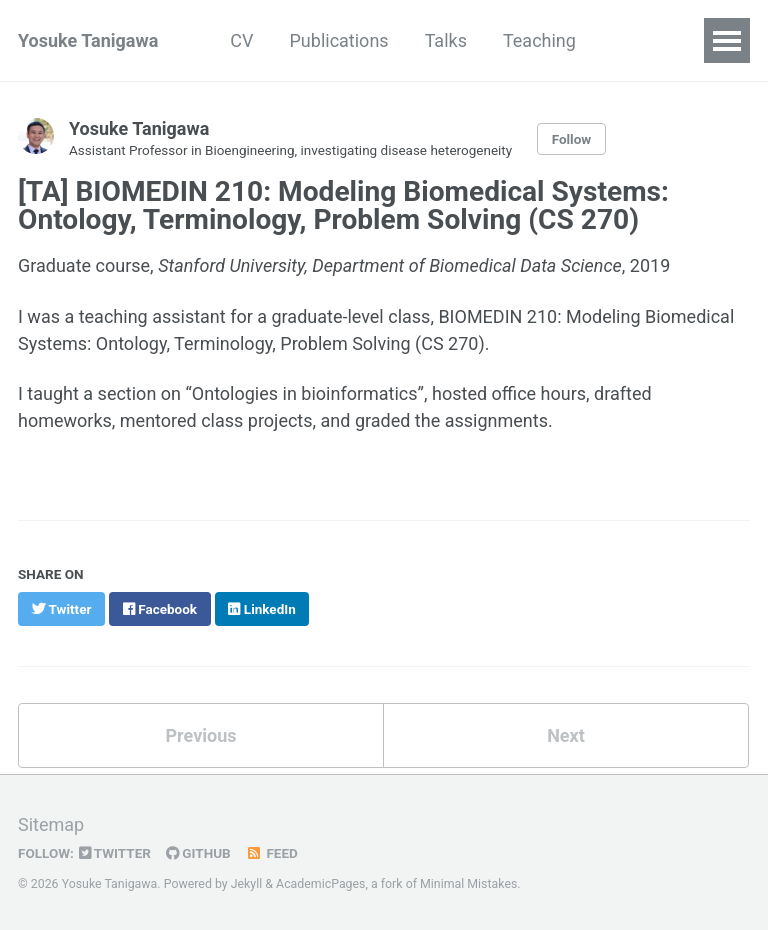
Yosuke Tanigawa (88, 40)
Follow (572, 139)
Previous (201, 735)
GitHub (198, 853)
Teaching (539, 40)
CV (241, 40)
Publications (339, 40)
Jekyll (247, 884)
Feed (272, 853)
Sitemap (51, 824)
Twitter (115, 853)
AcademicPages (320, 884)
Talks (446, 40)
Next (566, 735)
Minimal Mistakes (468, 884)
